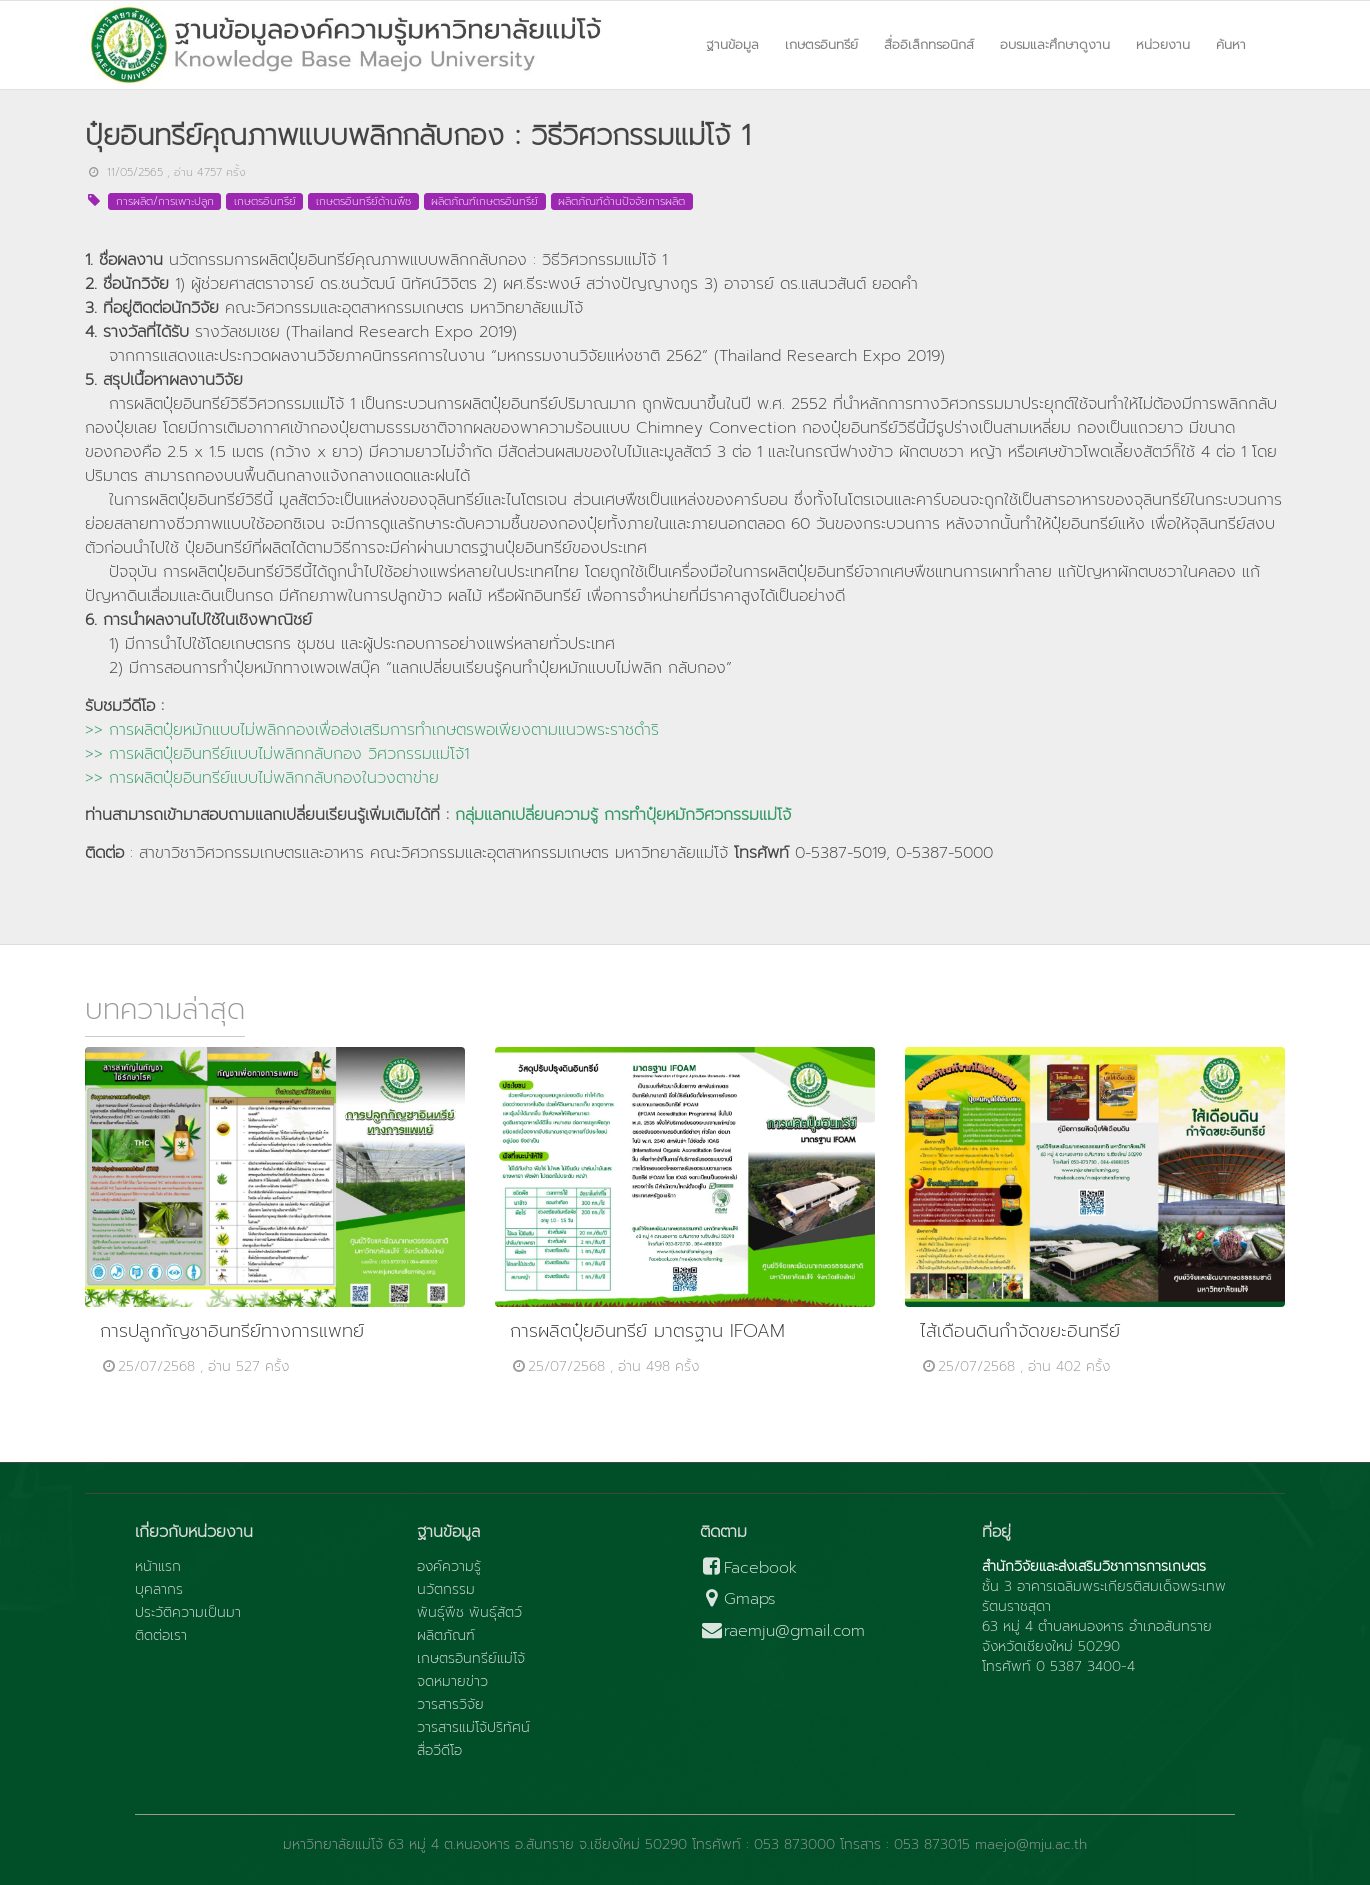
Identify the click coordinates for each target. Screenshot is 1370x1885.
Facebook (748, 1568)
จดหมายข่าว (452, 1682)
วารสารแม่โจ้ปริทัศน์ (473, 1728)
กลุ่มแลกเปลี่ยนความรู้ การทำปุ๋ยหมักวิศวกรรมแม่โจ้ (623, 815)
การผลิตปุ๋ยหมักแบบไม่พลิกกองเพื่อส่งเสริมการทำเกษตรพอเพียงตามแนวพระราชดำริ (384, 730)
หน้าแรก (158, 1567)
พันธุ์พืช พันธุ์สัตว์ (469, 1613)
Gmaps (738, 1599)
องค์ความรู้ (449, 1567)
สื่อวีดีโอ (439, 1751)
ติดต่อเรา (161, 1636)
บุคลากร (159, 1590)
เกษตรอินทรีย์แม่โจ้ (471, 1659)
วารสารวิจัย (450, 1705)
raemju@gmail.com (782, 1631)
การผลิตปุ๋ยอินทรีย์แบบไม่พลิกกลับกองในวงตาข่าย (274, 778)
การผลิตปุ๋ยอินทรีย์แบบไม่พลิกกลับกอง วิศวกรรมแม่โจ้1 (289, 754)
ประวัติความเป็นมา (188, 1613)
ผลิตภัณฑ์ (446, 1636)
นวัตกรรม (446, 1590)
